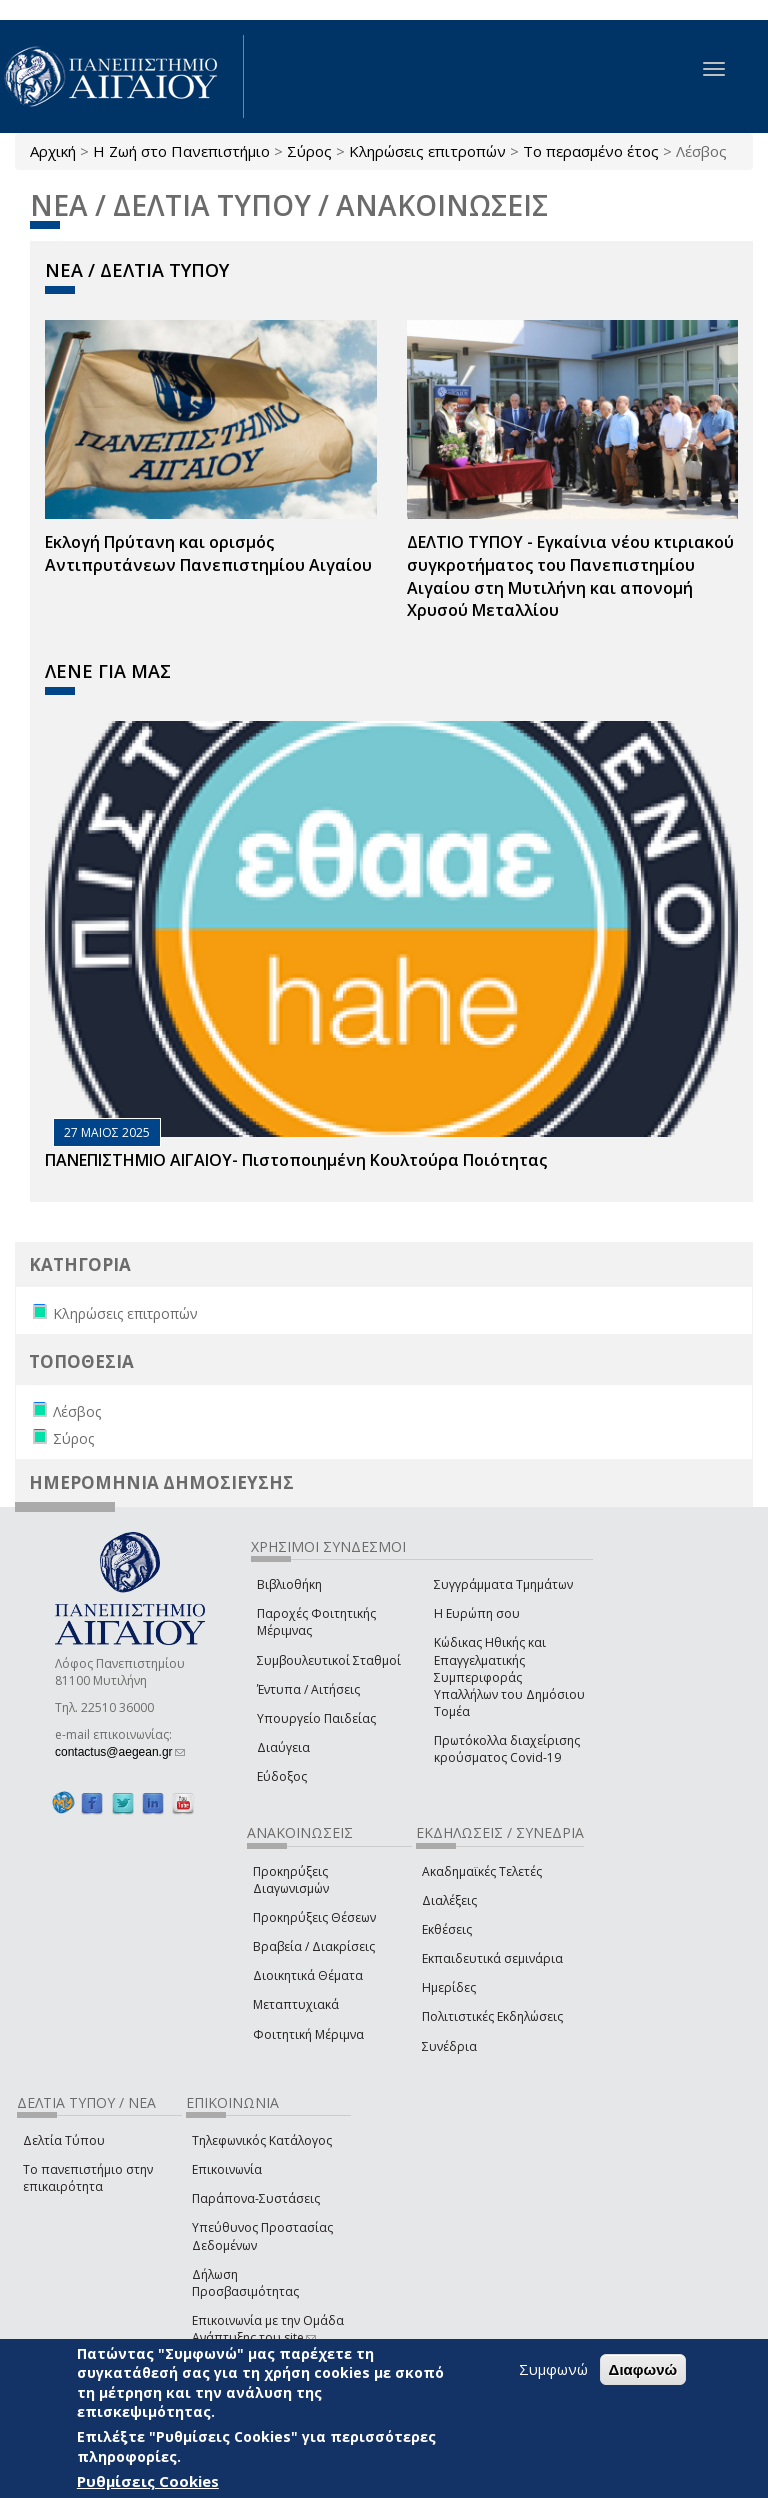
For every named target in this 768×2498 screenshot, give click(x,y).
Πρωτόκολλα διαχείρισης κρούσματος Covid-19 (507, 1749)
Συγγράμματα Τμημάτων (503, 1584)
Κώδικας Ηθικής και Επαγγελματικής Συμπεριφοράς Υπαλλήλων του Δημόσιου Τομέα (509, 1677)
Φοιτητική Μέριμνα (308, 2034)
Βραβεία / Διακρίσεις (314, 1946)
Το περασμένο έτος (591, 151)
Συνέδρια (449, 2046)
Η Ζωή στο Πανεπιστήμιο (181, 151)
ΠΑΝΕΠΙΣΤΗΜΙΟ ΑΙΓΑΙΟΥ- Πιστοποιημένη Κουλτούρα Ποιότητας (296, 1160)
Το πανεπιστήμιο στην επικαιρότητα (88, 2178)
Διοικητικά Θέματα (308, 1975)
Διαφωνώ (643, 2369)
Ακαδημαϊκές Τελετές (482, 1871)
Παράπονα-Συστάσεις (256, 2198)
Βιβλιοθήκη (289, 1584)
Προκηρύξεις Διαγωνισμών (291, 1880)
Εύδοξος (282, 1776)
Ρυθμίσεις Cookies (148, 2481)
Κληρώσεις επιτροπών (427, 151)
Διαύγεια (283, 1747)
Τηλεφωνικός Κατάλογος (262, 2140)
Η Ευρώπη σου (477, 1613)
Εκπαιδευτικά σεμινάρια (492, 1958)
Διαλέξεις (449, 1900)
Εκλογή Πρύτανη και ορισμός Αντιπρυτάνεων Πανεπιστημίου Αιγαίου (208, 553)
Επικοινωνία (227, 2169)
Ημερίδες (449, 1987)
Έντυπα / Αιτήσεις (308, 1689)
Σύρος (309, 151)
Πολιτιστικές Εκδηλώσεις (492, 2016)
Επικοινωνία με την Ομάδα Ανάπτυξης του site (268, 2329)
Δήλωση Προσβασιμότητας (245, 2283)
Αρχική (53, 151)
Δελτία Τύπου (64, 2140)
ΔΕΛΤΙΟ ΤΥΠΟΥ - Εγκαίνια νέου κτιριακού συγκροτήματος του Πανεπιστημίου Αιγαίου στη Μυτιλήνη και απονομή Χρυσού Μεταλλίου (570, 576)
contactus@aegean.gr (120, 1752)
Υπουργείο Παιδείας (316, 1718)
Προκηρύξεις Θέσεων (314, 1917)
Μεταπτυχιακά (296, 2004)
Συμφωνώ (553, 2369)
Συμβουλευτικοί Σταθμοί (329, 1660)
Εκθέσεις (447, 1929)
